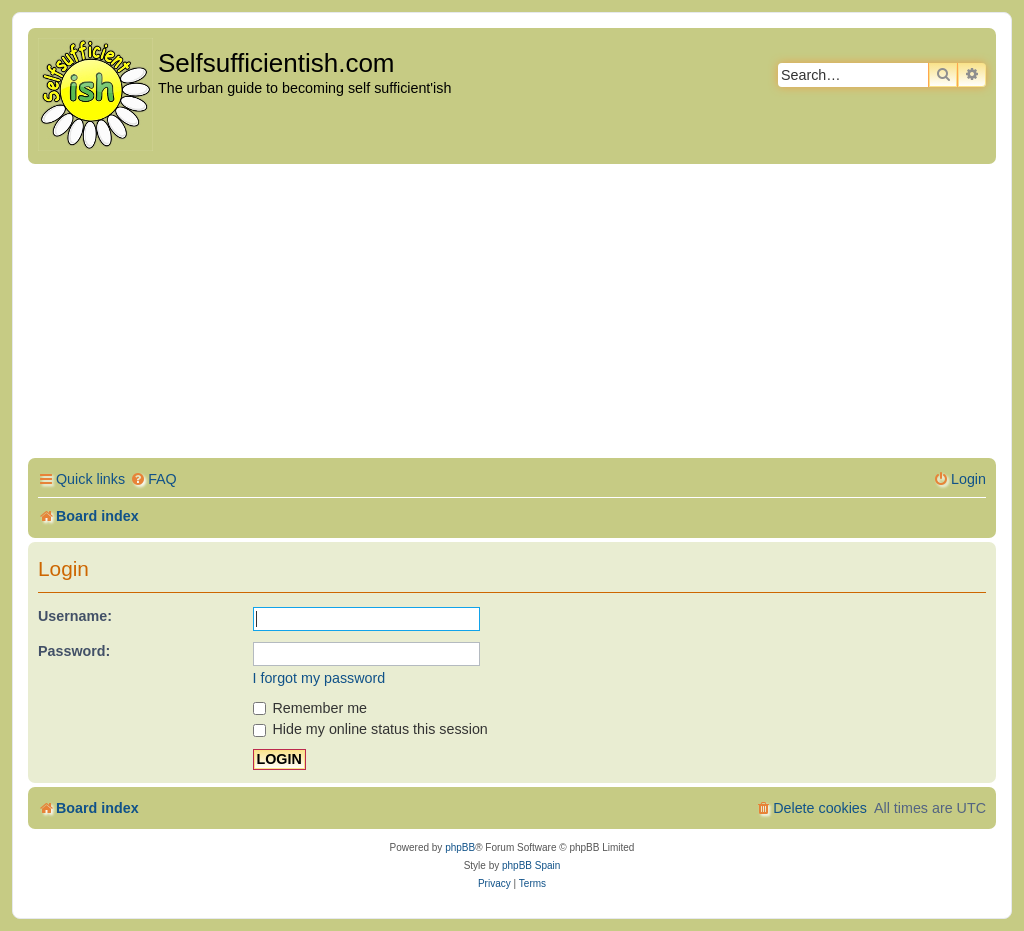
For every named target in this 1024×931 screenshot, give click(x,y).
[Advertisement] (512, 314)
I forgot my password (319, 678)
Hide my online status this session (370, 729)
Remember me (310, 708)
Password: (74, 651)
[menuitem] (153, 479)
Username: (75, 616)
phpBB (460, 847)
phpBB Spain (531, 865)
